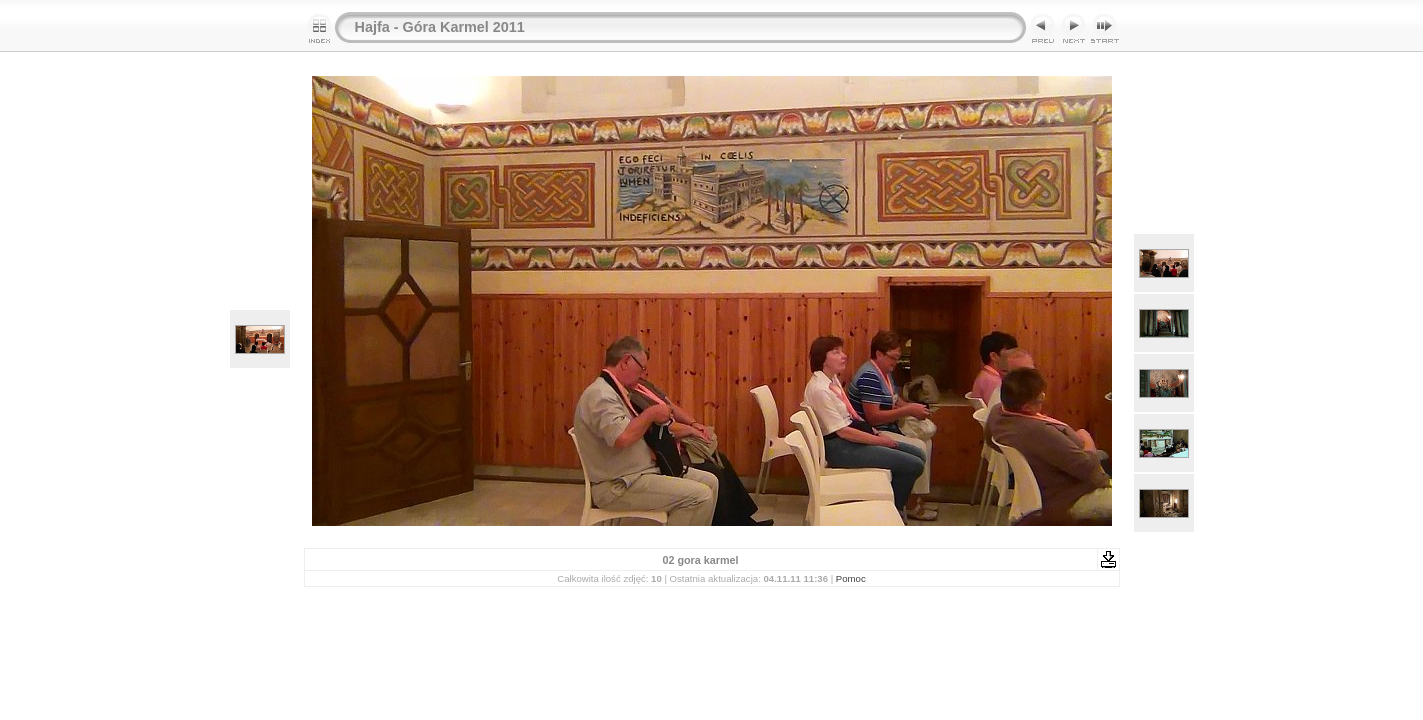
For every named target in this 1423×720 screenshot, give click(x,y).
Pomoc (851, 578)
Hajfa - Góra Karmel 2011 (440, 27)
